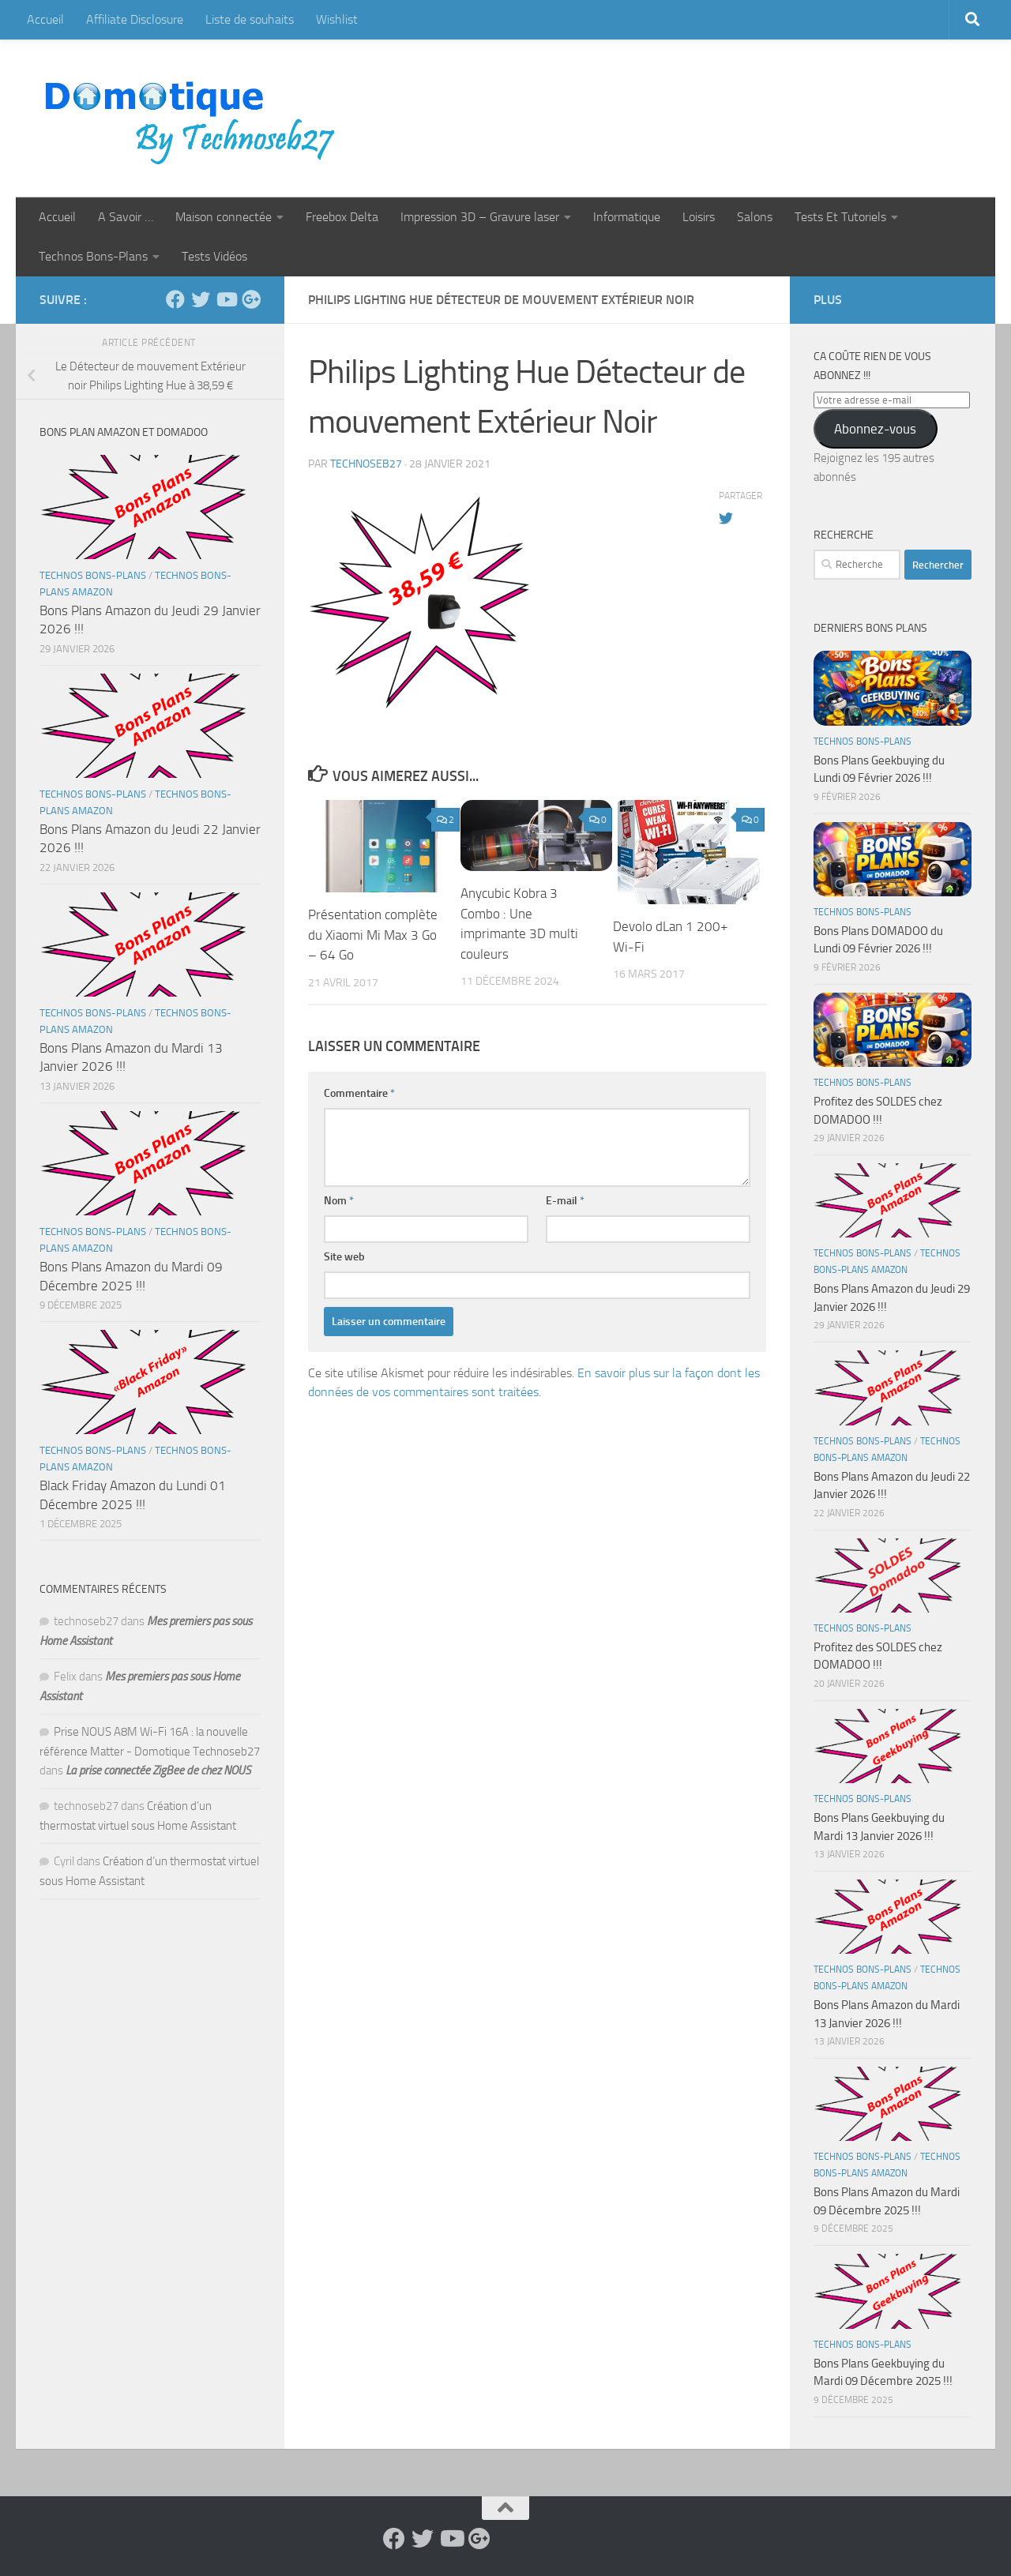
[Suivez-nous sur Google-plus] (251, 299)
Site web (344, 1257)
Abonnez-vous (875, 429)
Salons (754, 216)
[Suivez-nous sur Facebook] (175, 299)
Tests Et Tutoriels (840, 216)
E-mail (565, 1200)
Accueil (45, 19)
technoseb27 (366, 464)
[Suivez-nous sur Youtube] (225, 299)
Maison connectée (223, 216)
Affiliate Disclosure (134, 19)
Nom (339, 1200)
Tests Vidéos (214, 256)
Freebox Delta (342, 216)
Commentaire (359, 1093)
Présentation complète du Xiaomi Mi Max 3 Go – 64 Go (373, 935)
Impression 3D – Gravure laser (479, 216)
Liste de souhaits (249, 19)
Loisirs (698, 216)
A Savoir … (125, 216)
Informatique (626, 216)
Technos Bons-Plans (93, 256)
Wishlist (337, 19)
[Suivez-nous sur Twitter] (200, 299)
